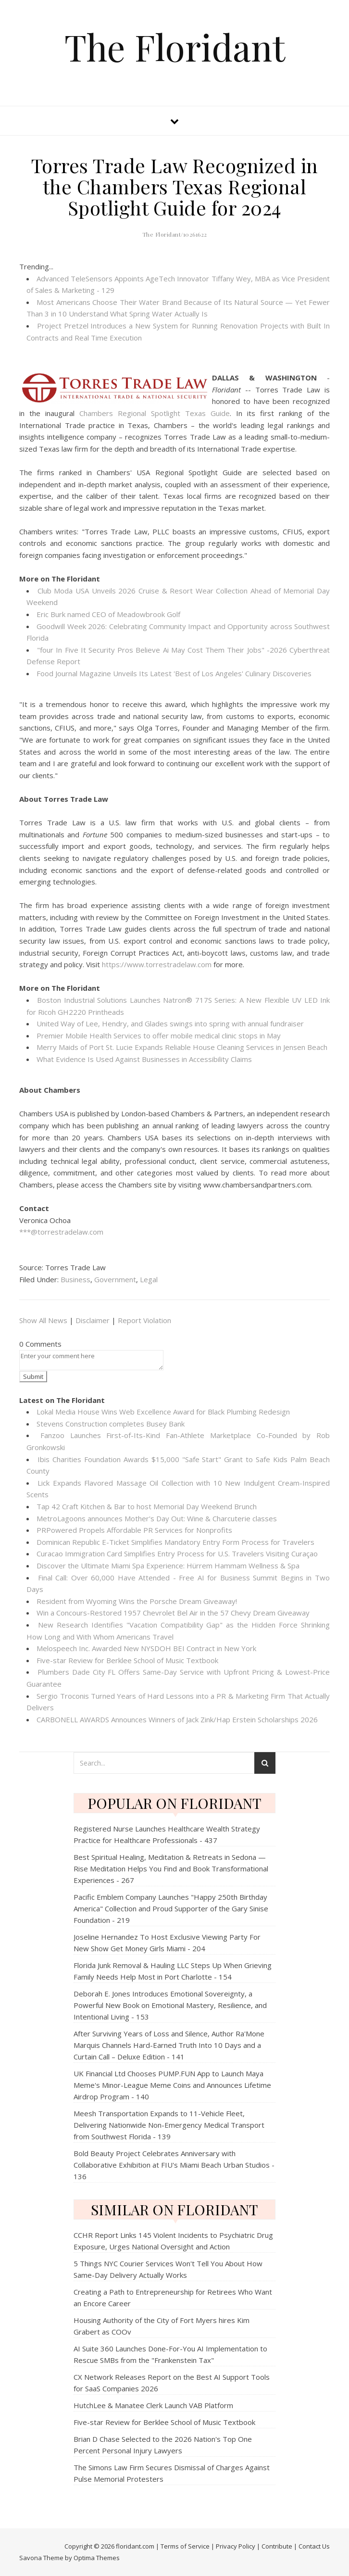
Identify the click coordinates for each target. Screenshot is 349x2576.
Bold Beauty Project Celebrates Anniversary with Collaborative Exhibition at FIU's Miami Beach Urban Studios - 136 (174, 2164)
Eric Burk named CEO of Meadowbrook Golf (108, 614)
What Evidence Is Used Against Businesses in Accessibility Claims (144, 1059)
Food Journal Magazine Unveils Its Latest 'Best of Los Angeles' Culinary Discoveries (174, 673)
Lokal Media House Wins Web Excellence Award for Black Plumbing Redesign (163, 1411)
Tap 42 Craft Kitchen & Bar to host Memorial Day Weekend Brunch (147, 1506)
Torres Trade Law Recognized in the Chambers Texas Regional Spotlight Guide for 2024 (174, 186)
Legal (149, 1279)
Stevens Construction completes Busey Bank (111, 1423)
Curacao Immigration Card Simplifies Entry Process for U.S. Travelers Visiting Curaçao (177, 1553)
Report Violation (144, 1320)
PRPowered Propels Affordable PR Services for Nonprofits (134, 1530)
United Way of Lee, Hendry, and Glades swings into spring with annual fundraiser (170, 1023)
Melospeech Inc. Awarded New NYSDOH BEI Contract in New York (146, 1648)
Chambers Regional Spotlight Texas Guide (154, 413)
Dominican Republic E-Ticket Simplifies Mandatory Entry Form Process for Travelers (175, 1542)
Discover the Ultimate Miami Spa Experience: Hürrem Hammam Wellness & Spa (168, 1565)
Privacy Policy (235, 2546)
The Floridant (174, 47)
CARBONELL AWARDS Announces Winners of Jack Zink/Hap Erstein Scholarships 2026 (177, 1719)
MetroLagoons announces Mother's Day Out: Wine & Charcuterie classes (157, 1518)
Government (115, 1279)
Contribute (277, 2546)
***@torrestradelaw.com (61, 1232)
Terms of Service (185, 2546)
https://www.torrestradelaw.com (157, 964)
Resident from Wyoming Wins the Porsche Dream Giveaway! (137, 1601)
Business (75, 1279)
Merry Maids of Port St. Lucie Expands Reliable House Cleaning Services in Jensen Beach (182, 1047)
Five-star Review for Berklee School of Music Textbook (127, 1660)
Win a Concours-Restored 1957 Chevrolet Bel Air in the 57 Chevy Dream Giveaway (173, 1612)
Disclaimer (92, 1320)
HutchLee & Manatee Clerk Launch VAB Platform (153, 2405)
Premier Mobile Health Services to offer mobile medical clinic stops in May (159, 1035)
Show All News (43, 1320)
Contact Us (314, 2546)
